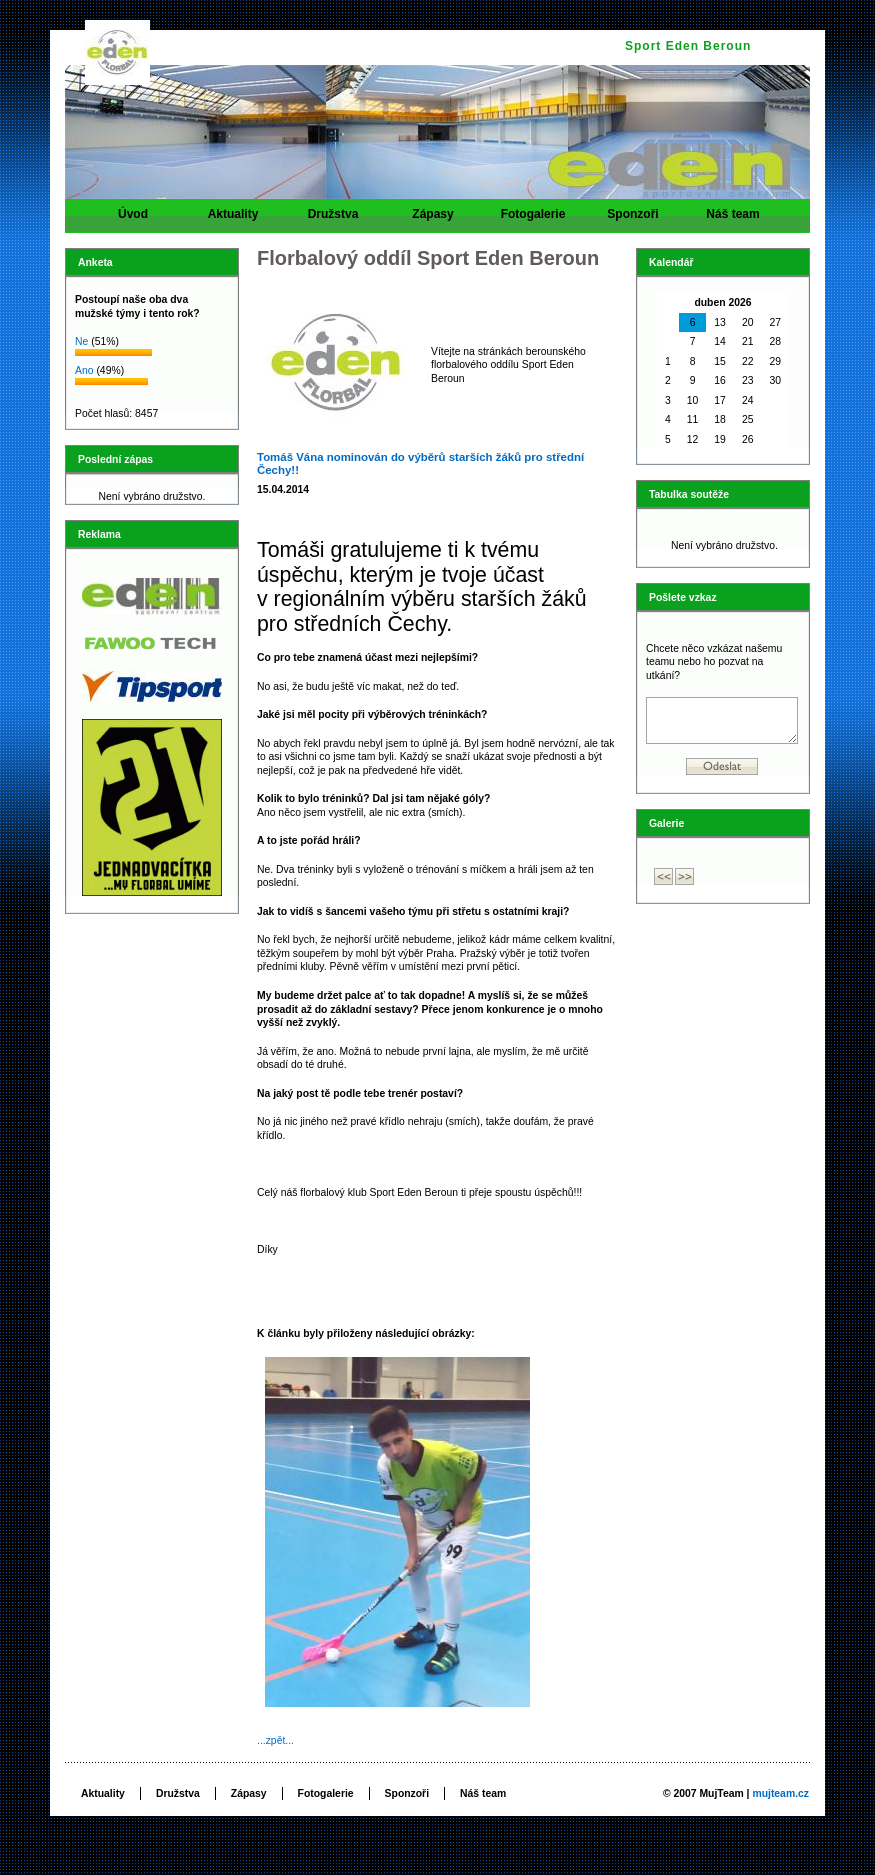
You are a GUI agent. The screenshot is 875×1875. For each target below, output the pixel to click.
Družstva (333, 220)
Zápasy (433, 220)
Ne (81, 341)
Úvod (133, 220)
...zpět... (275, 1740)
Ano (84, 370)
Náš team (733, 220)
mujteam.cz (780, 1793)
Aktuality (233, 220)
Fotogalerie (533, 220)
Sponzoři (633, 220)
